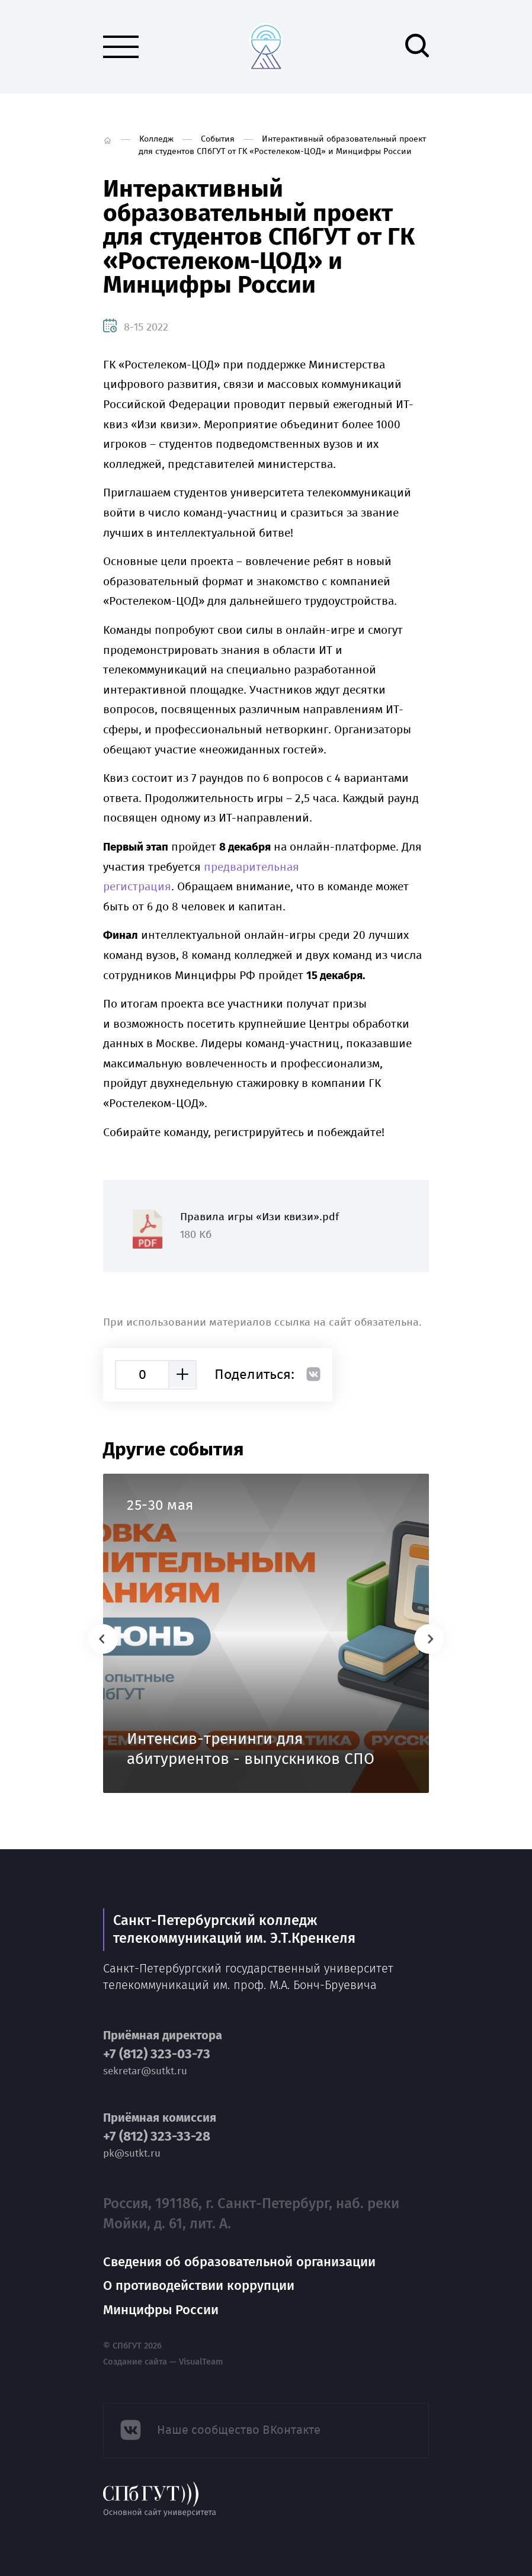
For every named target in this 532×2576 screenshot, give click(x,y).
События (218, 139)
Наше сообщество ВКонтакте (239, 2430)
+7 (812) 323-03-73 (156, 2054)
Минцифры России (161, 2309)
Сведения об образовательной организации (239, 2261)
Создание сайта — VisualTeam (163, 2362)
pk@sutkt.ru (132, 2153)
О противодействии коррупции (198, 2285)
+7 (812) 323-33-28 (156, 2136)
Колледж (156, 139)
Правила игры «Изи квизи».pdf (266, 1226)
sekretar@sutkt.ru (145, 2071)
